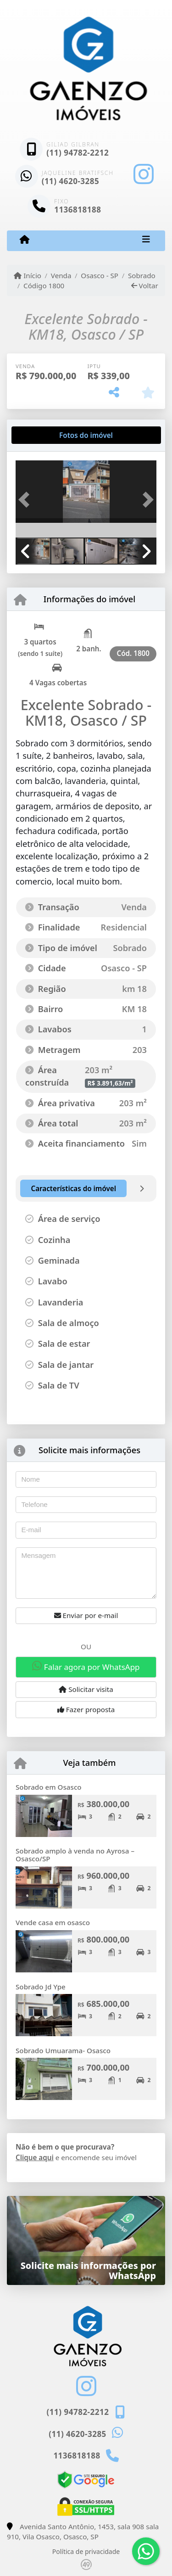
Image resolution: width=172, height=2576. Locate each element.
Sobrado (141, 275)
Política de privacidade (86, 2551)
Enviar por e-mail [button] (86, 1615)
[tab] (45, 435)
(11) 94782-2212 (77, 152)
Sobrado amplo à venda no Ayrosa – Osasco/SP (75, 1854)
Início (27, 275)
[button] (26, 500)
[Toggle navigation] (146, 240)
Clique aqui (35, 2157)
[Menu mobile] (24, 240)
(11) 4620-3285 (71, 181)
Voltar (144, 285)
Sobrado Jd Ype (41, 1986)
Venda (61, 275)
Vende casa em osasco (53, 1922)
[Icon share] (143, 174)
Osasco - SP (99, 275)
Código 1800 (43, 285)
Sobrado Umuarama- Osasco (63, 2050)
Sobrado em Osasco (49, 1787)
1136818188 (77, 209)
